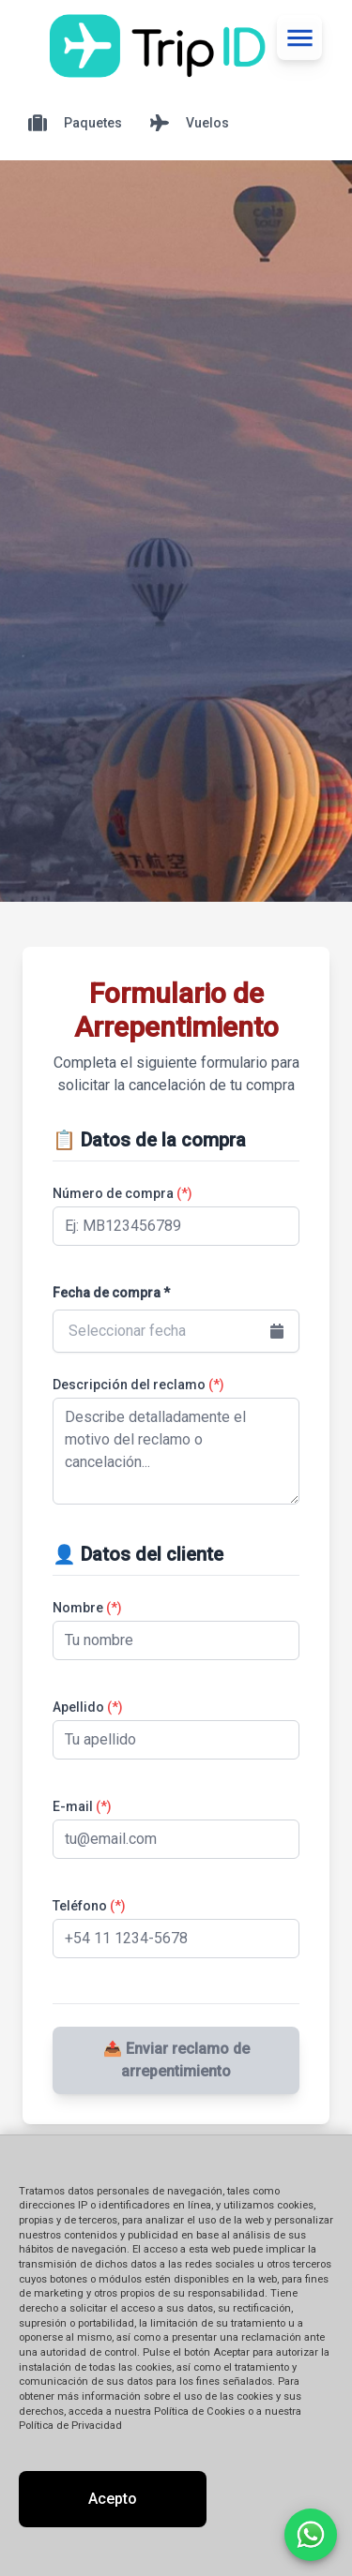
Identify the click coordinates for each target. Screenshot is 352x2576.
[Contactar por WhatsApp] (310, 2535)
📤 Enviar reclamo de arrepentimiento (176, 2060)
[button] (176, 1331)
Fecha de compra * (111, 1292)
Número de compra (122, 1193)
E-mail (82, 1806)
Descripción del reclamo (138, 1384)
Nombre (87, 1607)
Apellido (88, 1707)
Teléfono (89, 1905)
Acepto (112, 2499)
